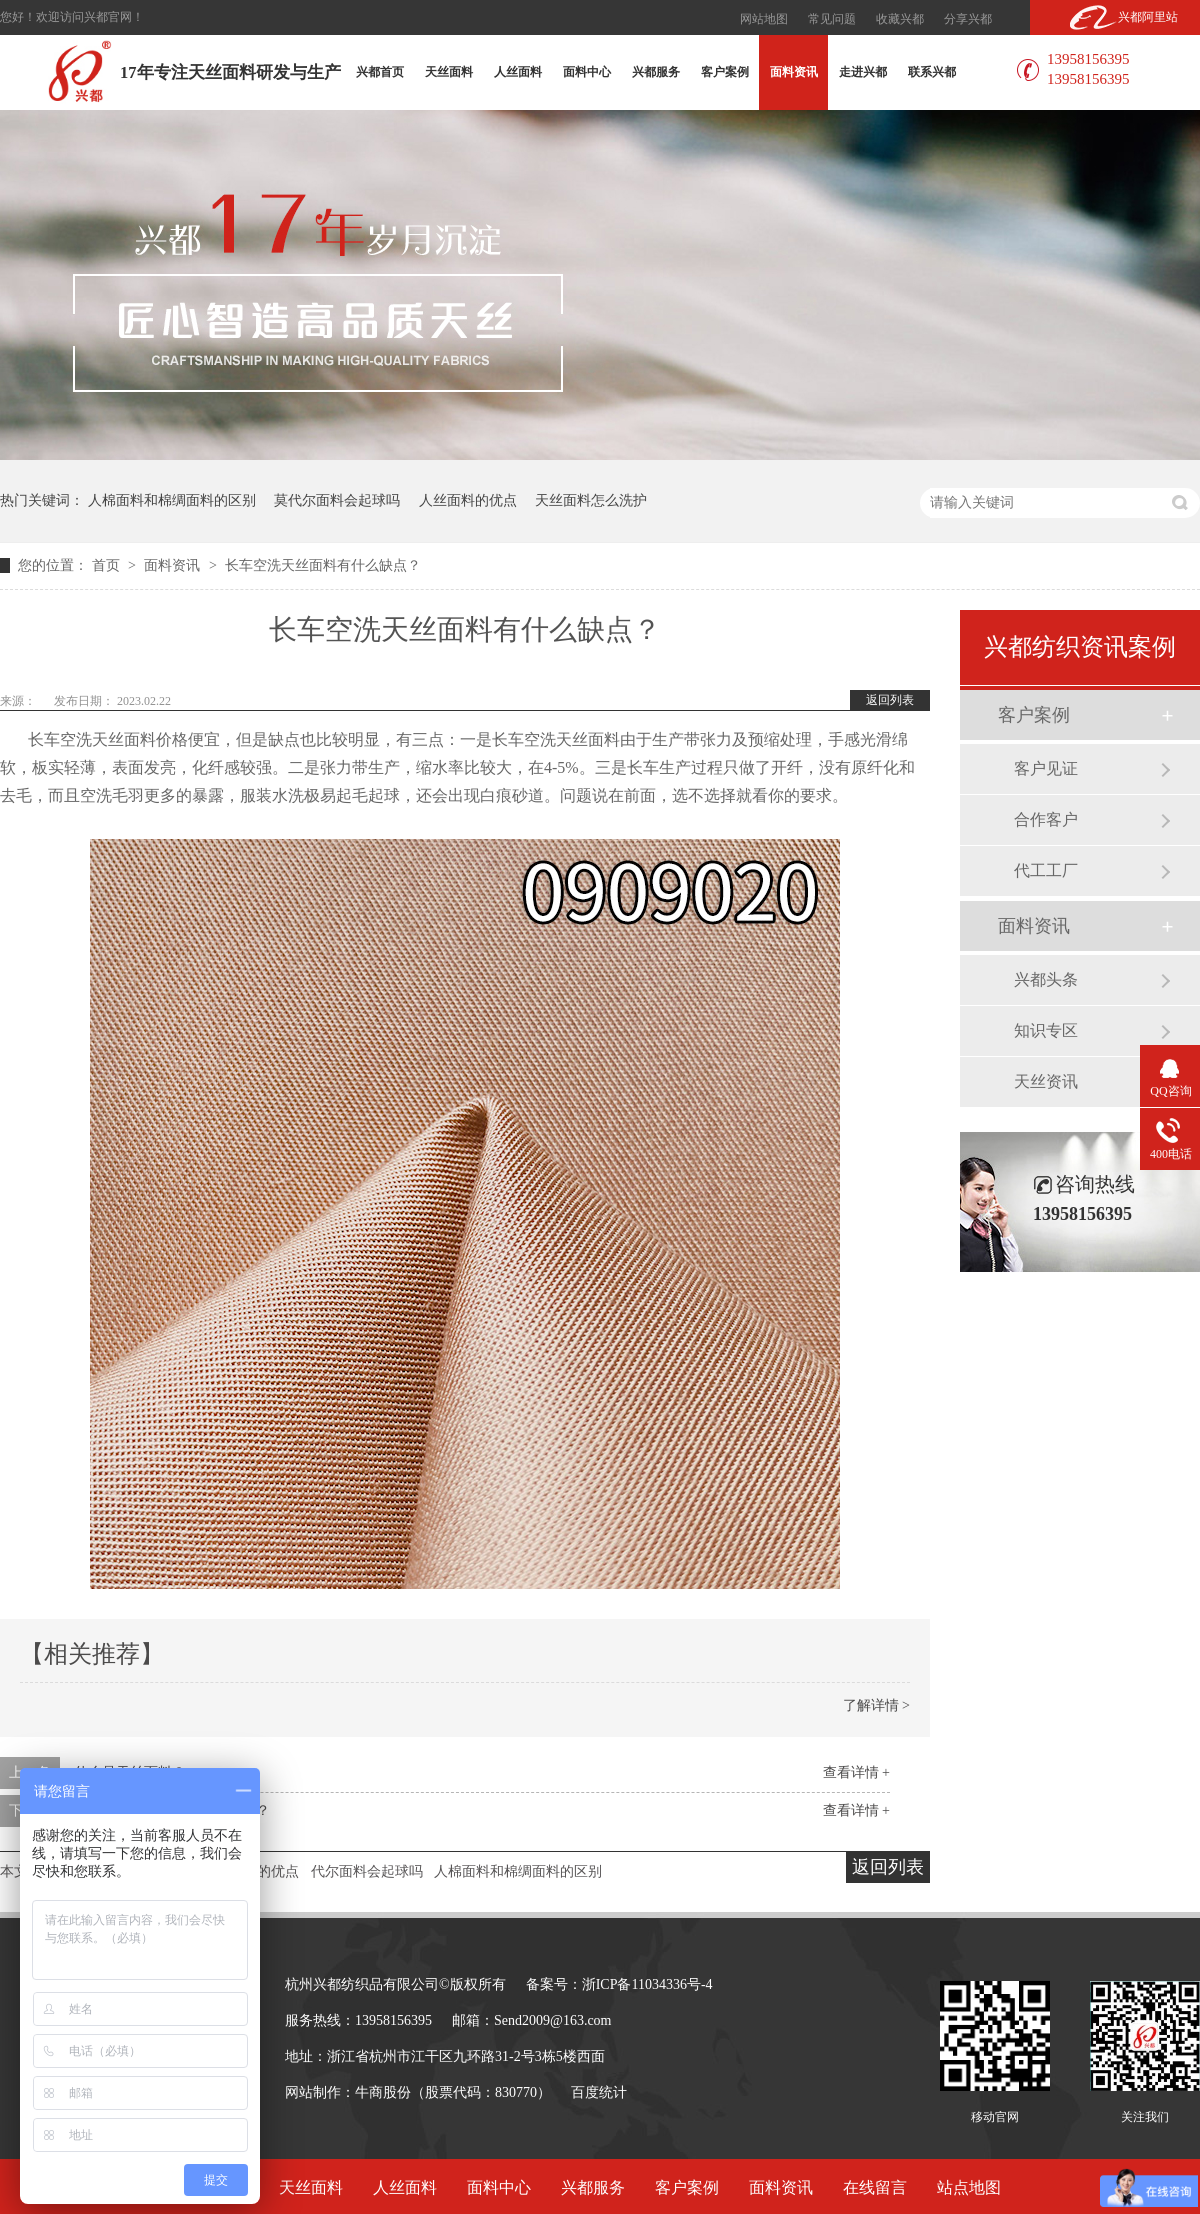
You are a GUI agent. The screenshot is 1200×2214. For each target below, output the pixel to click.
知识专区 (1046, 1030)
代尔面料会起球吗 (367, 1871)
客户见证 (1046, 768)
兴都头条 (1046, 979)
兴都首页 (380, 72)
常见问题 (832, 19)
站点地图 (969, 2187)
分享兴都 (968, 19)
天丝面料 (449, 72)
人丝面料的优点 (468, 500)
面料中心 (587, 72)
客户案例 (725, 72)
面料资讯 (794, 72)
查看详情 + (856, 1772)
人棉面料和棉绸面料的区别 (172, 500)
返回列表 (890, 700)
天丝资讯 (1046, 1081)
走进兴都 (863, 72)
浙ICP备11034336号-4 (647, 1984)
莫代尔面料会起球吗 (337, 500)
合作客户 (1046, 819)
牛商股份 (383, 2092)
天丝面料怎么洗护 (591, 500)
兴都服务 (656, 72)
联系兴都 (932, 72)
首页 (108, 565)
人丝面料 (518, 72)
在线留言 (875, 2187)
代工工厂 (1046, 870)
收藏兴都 (900, 19)
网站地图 (764, 19)
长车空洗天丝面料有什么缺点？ (323, 565)
